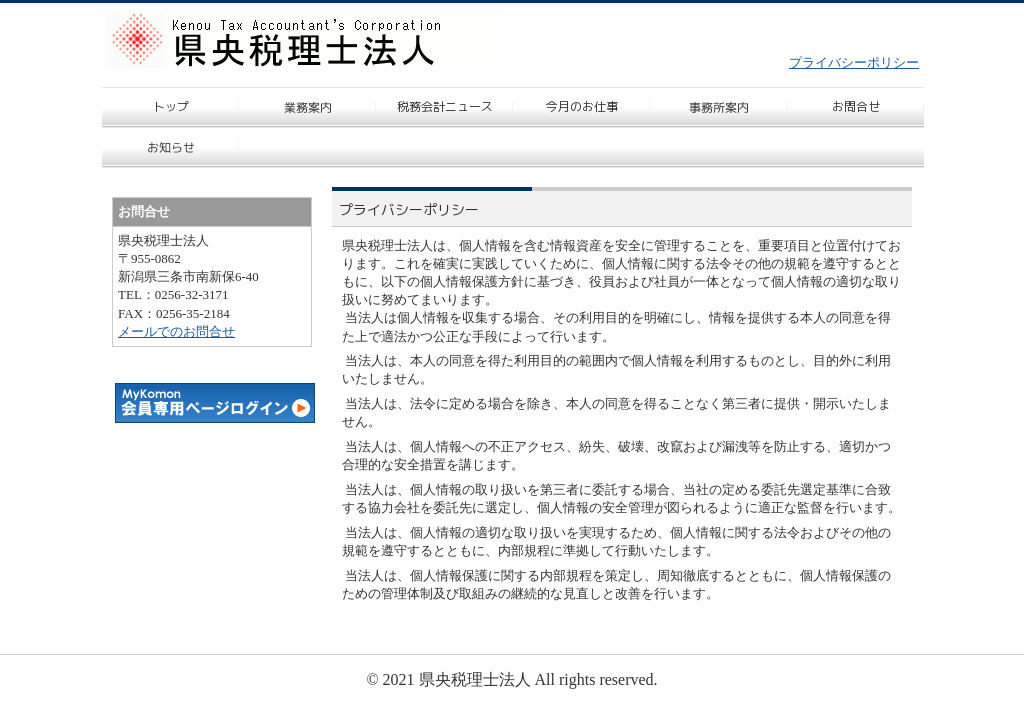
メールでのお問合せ (176, 331)
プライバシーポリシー (854, 62)
